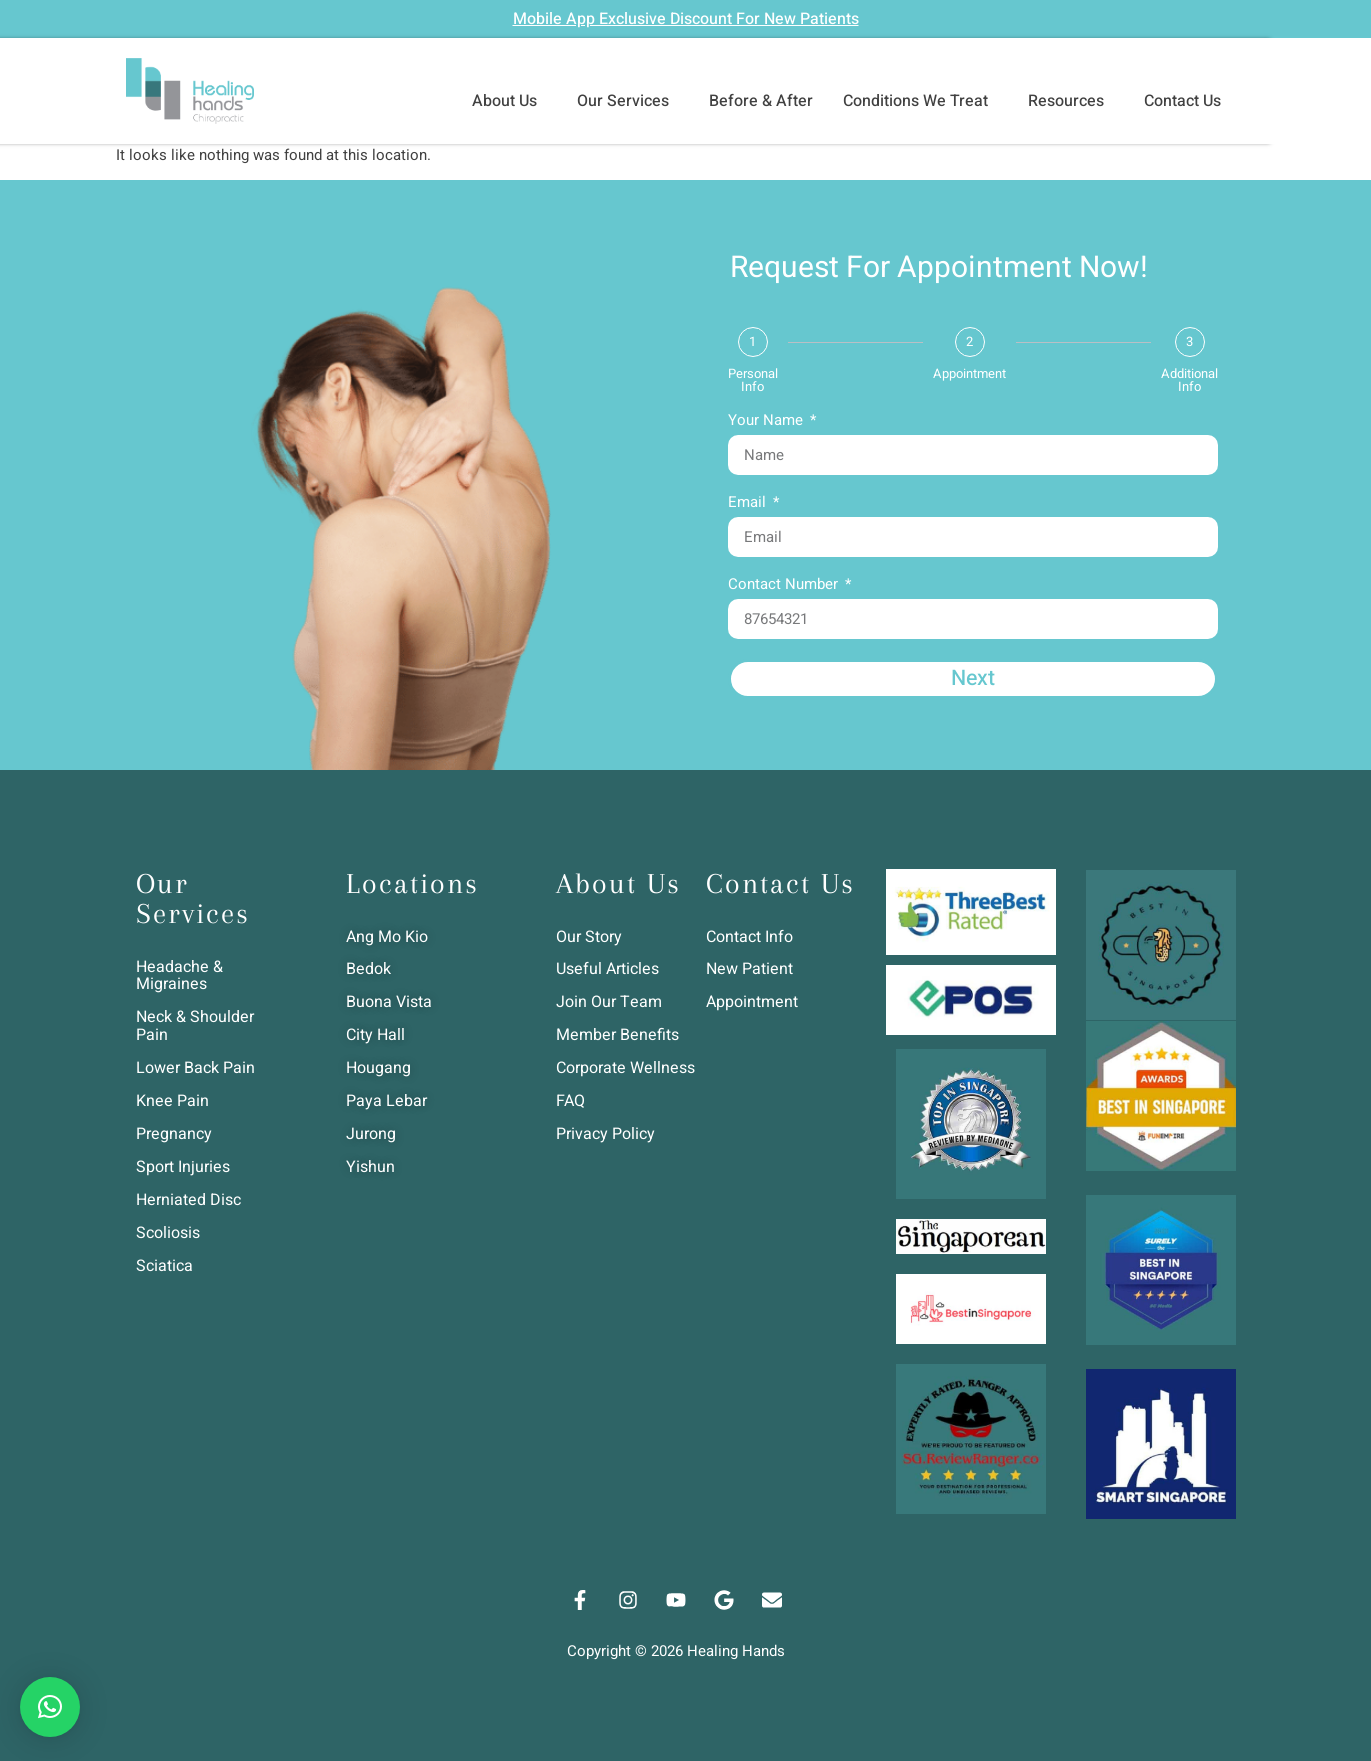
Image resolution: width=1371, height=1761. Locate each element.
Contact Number (785, 586)
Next (973, 679)
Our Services (628, 101)
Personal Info (753, 380)
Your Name (767, 422)
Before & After (761, 101)
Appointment (969, 373)
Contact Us (1187, 101)
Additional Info (1189, 380)
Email (749, 504)
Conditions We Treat (920, 101)
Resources (1071, 101)
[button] (50, 1707)
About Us (509, 101)
